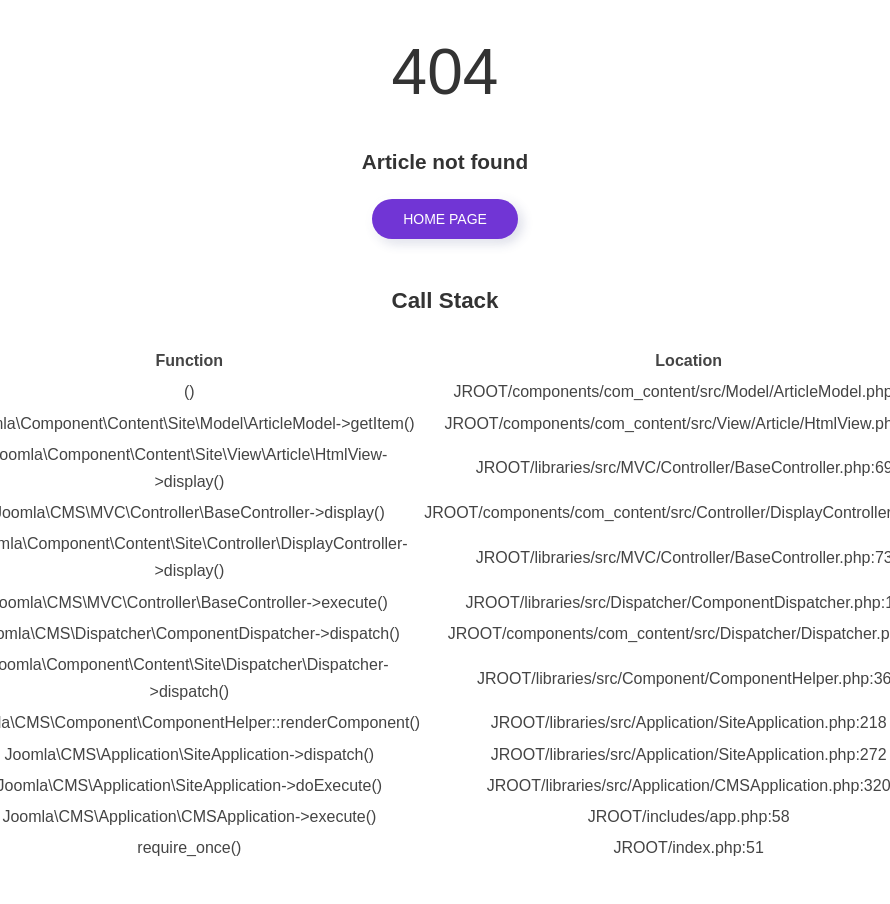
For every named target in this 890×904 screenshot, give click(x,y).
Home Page (445, 219)
